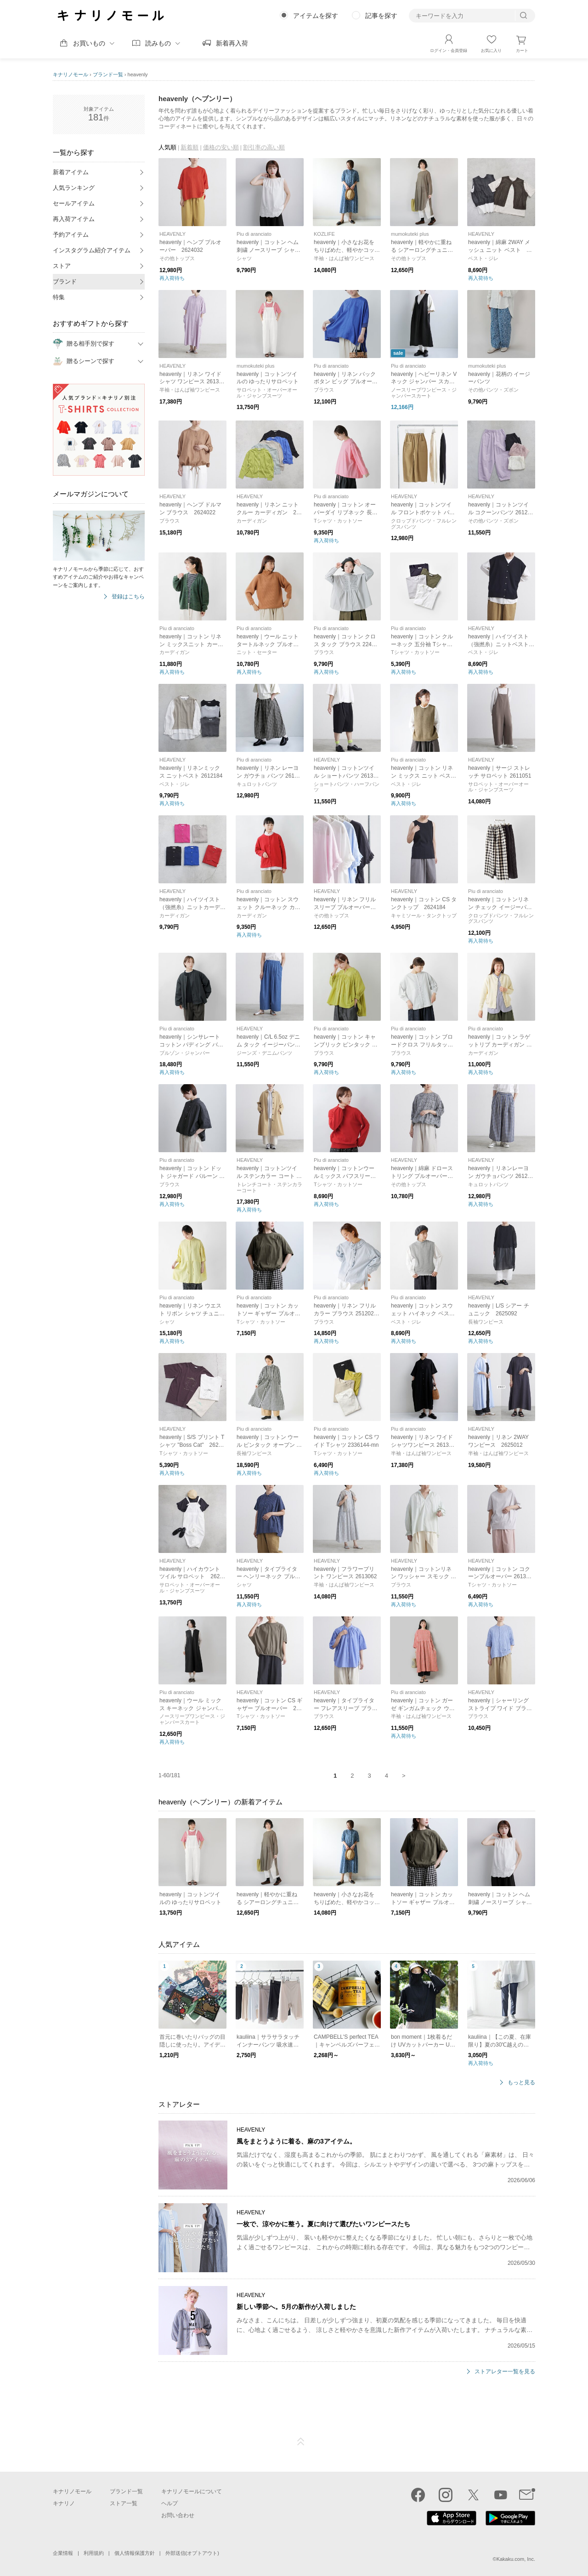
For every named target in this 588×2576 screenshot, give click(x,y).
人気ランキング (74, 187)
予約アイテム (71, 234)
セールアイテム (74, 203)
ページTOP (301, 2442)
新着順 (189, 147)
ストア (62, 265)
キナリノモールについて (191, 2491)
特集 (59, 297)
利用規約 (94, 2553)
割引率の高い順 (264, 147)
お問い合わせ (177, 2515)
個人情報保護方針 (134, 2553)
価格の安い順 (221, 147)
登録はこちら (128, 597)
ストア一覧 (123, 2503)
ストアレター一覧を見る (505, 2372)
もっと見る (521, 2083)
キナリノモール (70, 74)
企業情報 (63, 2553)
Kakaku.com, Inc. (516, 2559)
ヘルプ (169, 2503)
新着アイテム (71, 172)
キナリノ (64, 2503)
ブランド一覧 (108, 74)
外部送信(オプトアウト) (192, 2553)
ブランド (65, 281)
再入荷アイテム (74, 219)
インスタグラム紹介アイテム (91, 250)
